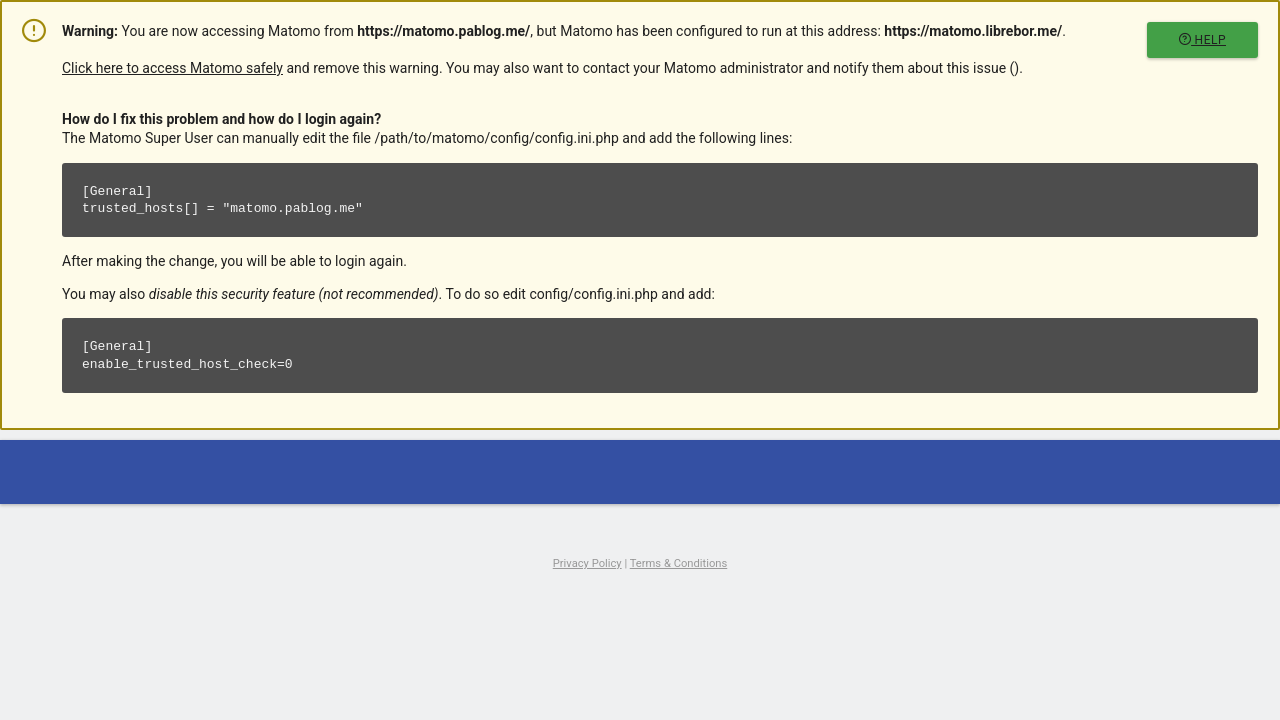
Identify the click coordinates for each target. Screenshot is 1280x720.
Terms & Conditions (679, 563)
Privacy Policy (587, 563)
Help (1202, 40)
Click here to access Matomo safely (172, 68)
